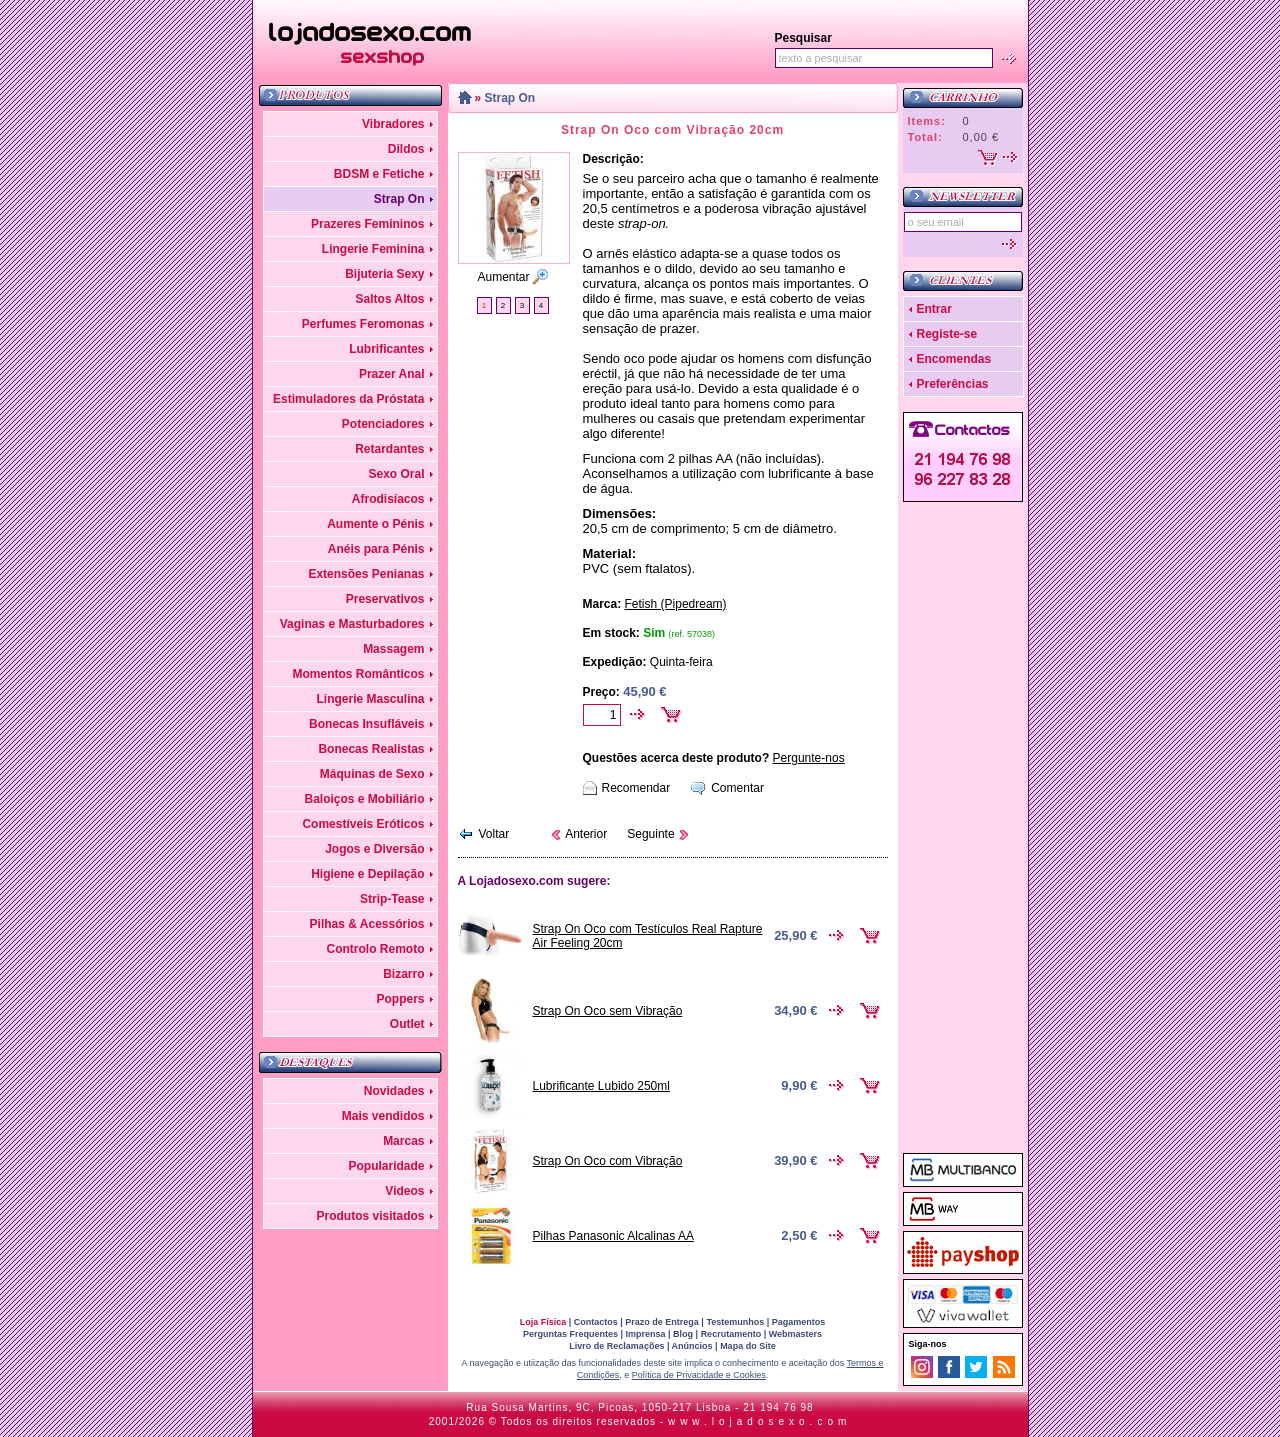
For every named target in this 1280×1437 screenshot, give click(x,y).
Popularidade (386, 1166)
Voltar (494, 834)
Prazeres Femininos (367, 224)
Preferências (953, 384)
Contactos (596, 1322)
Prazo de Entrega (662, 1322)
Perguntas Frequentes (570, 1334)
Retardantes (389, 449)
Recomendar (636, 788)
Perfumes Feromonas (363, 324)
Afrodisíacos (388, 499)
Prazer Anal (392, 374)
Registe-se (947, 334)
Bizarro (403, 974)
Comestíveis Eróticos (363, 824)
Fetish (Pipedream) (676, 604)
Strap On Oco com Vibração (608, 1161)
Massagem (393, 649)
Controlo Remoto (376, 949)
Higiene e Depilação (367, 874)
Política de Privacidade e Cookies (699, 1375)
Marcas (403, 1141)
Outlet (407, 1024)
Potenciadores (383, 424)
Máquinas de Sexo (372, 774)
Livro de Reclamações (616, 1346)
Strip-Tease (392, 899)
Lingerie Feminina (373, 249)
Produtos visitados (370, 1216)
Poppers (400, 999)
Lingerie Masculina (370, 699)
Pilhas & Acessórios (367, 924)
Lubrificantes (386, 349)
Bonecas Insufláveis (366, 724)
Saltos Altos (390, 299)
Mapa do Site (748, 1346)
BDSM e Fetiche (379, 174)
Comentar (737, 788)
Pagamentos (799, 1322)
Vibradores (393, 124)
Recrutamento (731, 1334)
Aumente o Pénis (375, 524)
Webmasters (795, 1334)
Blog (683, 1334)
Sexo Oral (396, 474)
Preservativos (385, 599)
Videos (404, 1191)
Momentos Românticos (358, 674)
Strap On (399, 199)
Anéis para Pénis (376, 549)
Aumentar (503, 277)
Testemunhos (735, 1322)
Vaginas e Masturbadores (352, 624)
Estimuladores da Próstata (348, 399)
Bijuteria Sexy (384, 274)
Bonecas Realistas (371, 749)
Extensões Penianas (366, 574)
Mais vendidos (383, 1116)
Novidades (394, 1091)
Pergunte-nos (809, 758)
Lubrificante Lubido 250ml (601, 1086)
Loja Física (543, 1322)
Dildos (406, 149)
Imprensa (646, 1334)
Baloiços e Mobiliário (364, 799)
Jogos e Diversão (374, 849)
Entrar (934, 309)
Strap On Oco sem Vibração (608, 1011)
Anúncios (692, 1346)
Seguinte (650, 834)
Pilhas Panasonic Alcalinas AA (613, 1236)
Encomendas (954, 359)
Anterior (586, 834)
